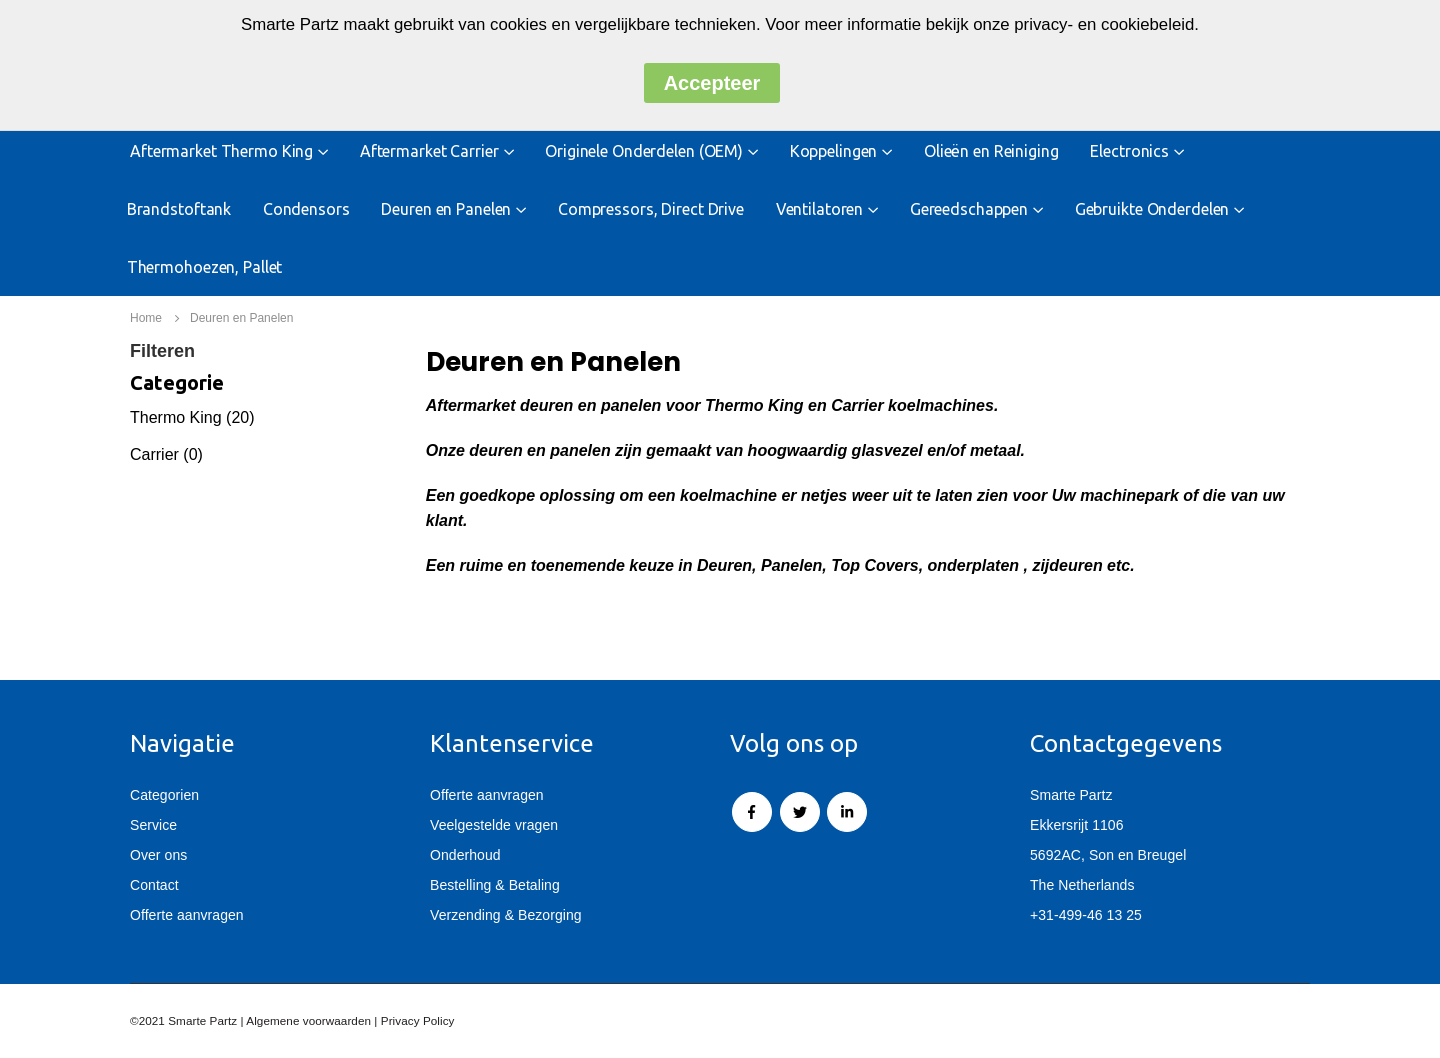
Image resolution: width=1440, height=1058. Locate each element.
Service (153, 825)
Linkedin (847, 812)
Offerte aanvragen (187, 915)
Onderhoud (465, 855)
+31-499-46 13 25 (1086, 915)
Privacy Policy (418, 1020)
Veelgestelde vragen (494, 825)
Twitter (800, 812)
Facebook (752, 812)
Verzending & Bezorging (506, 915)
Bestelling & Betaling (495, 885)
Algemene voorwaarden (308, 1020)
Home (146, 318)
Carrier (154, 454)
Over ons (158, 855)
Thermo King (178, 417)
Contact (154, 885)
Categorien (164, 795)
